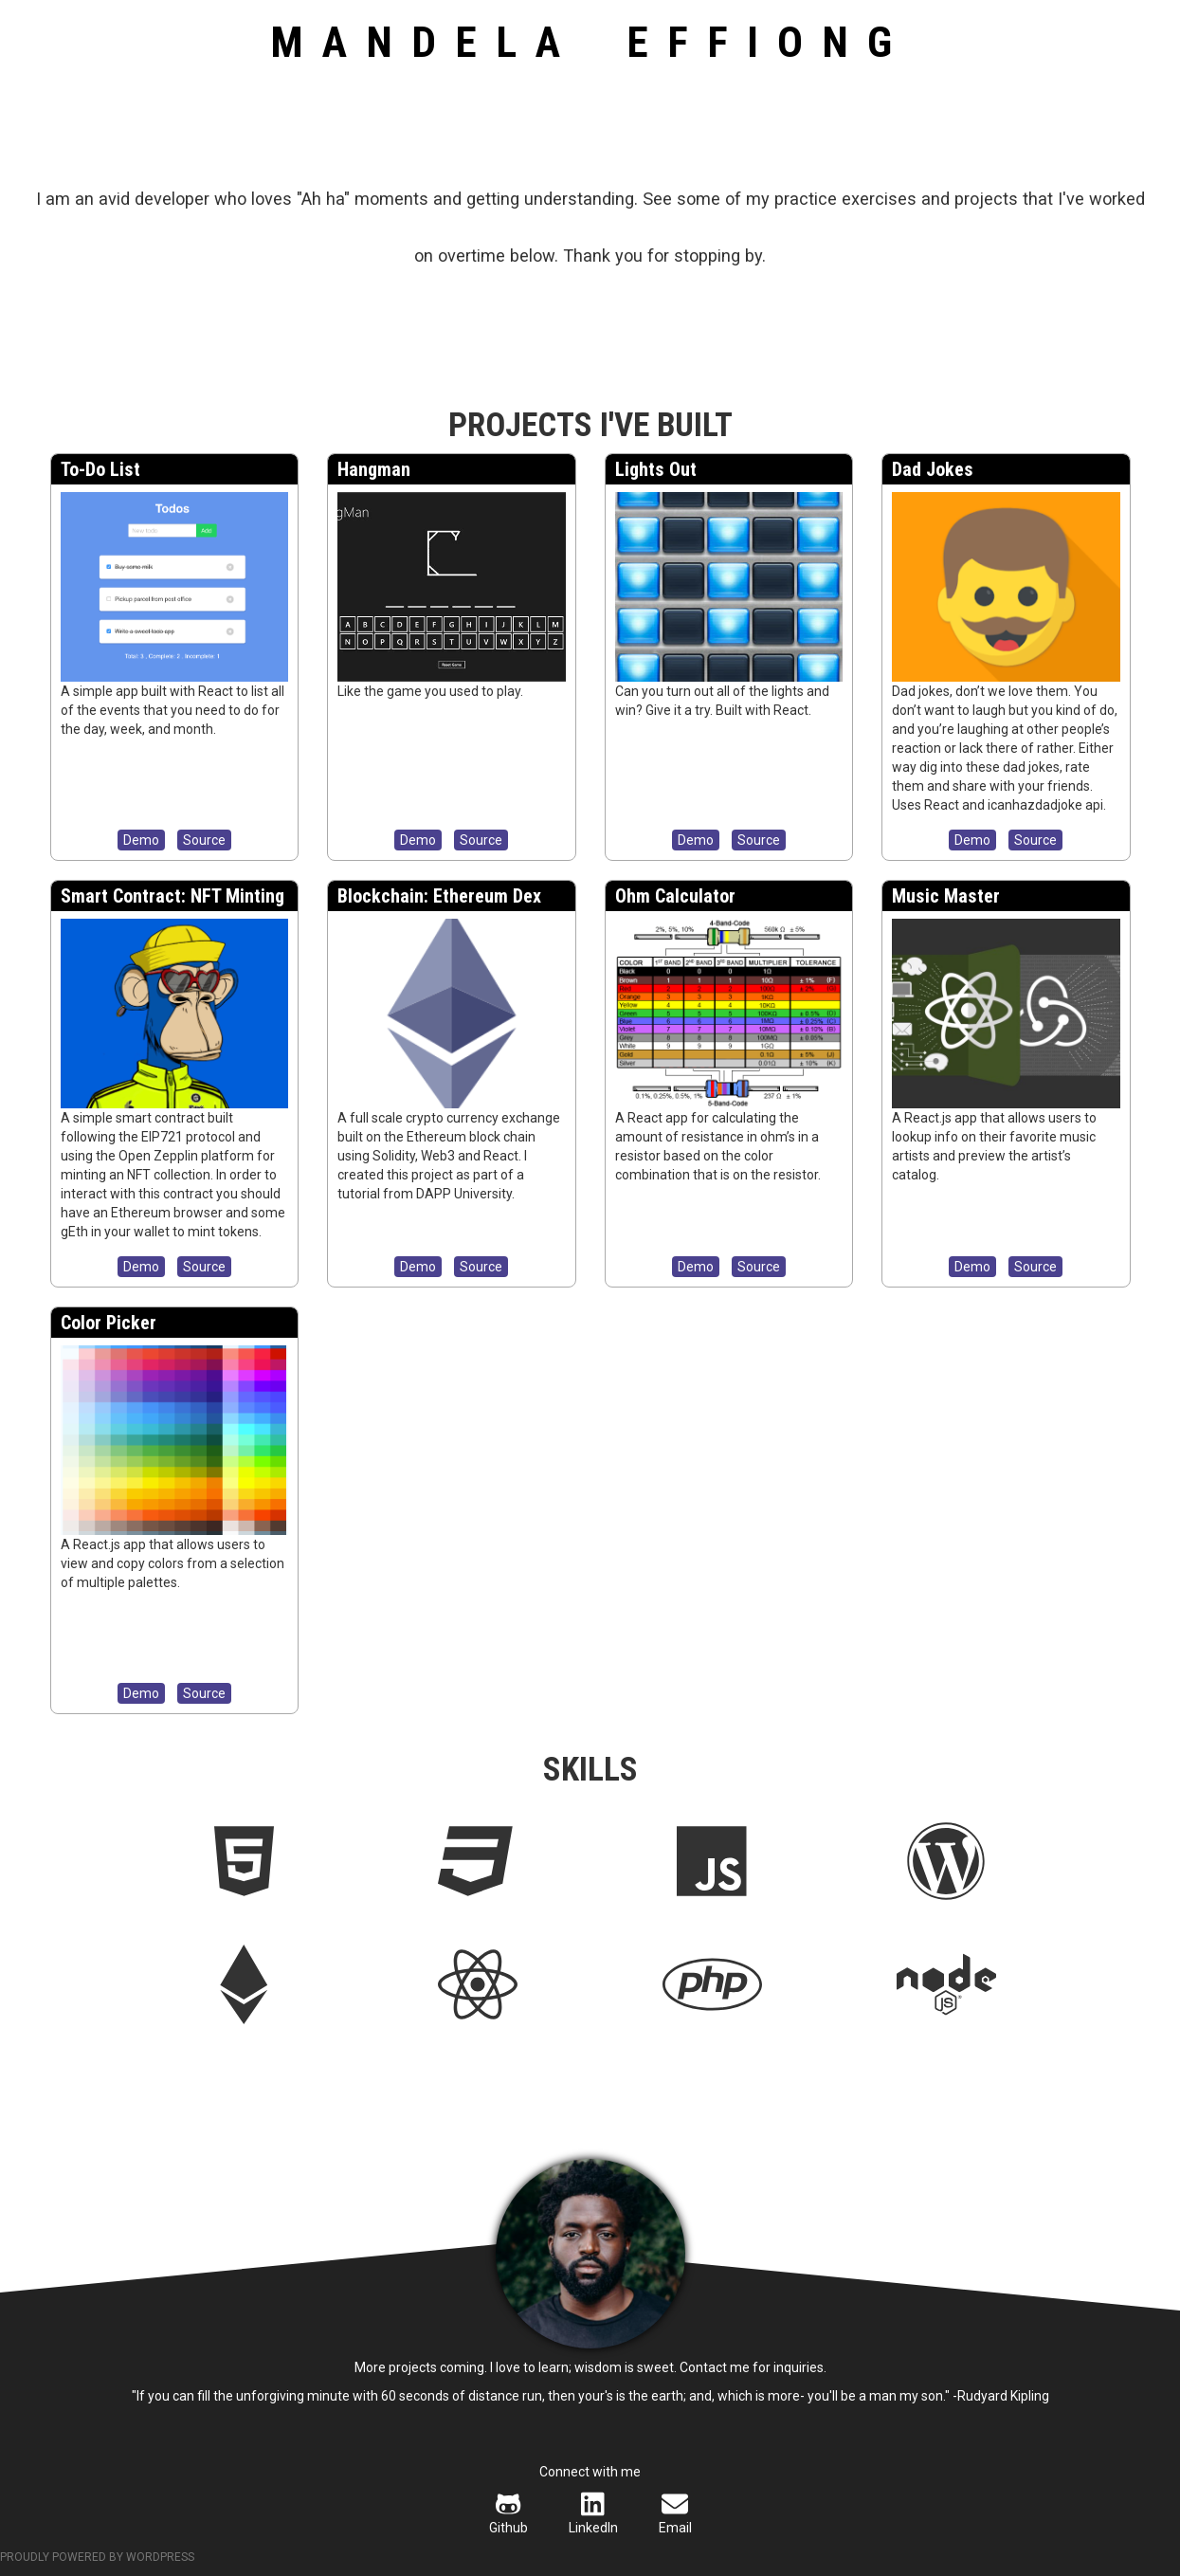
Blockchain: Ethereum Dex (439, 896)
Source (204, 840)
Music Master (946, 896)
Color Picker (108, 1322)
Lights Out (656, 469)
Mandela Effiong (590, 42)
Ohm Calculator (675, 896)
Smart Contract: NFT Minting (172, 896)
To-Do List (100, 469)
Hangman (373, 469)
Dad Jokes (932, 469)
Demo (141, 840)
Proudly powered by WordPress (97, 2557)
